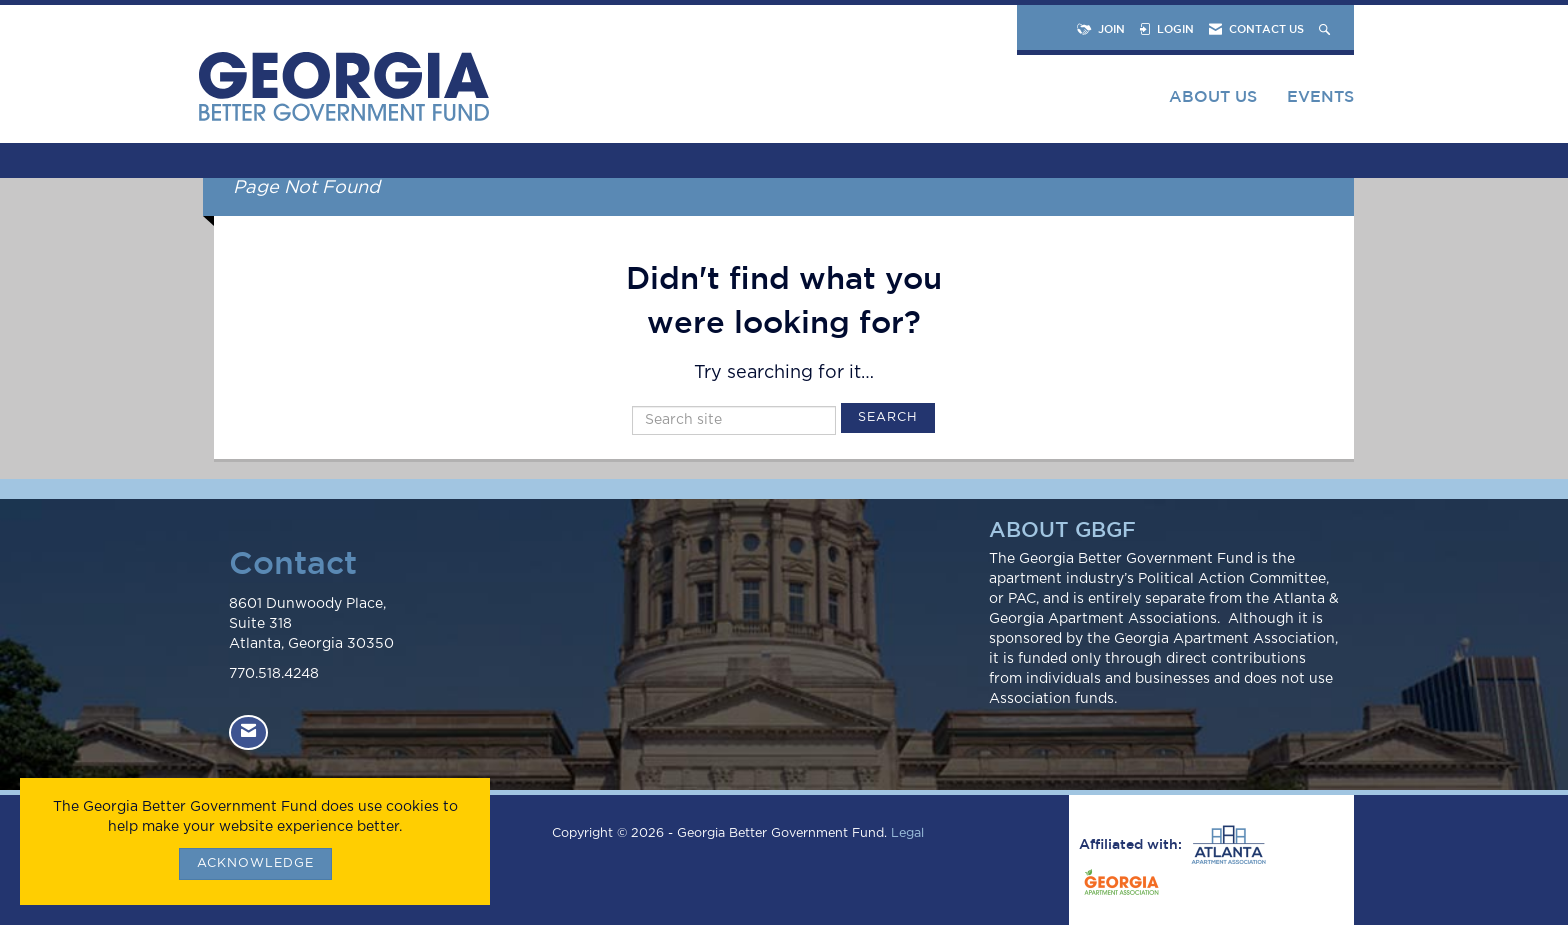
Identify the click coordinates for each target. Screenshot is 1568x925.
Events (1320, 96)
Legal (907, 833)
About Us (1213, 96)
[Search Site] (1326, 28)
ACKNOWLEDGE (255, 863)
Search (888, 417)
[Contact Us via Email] (248, 732)
